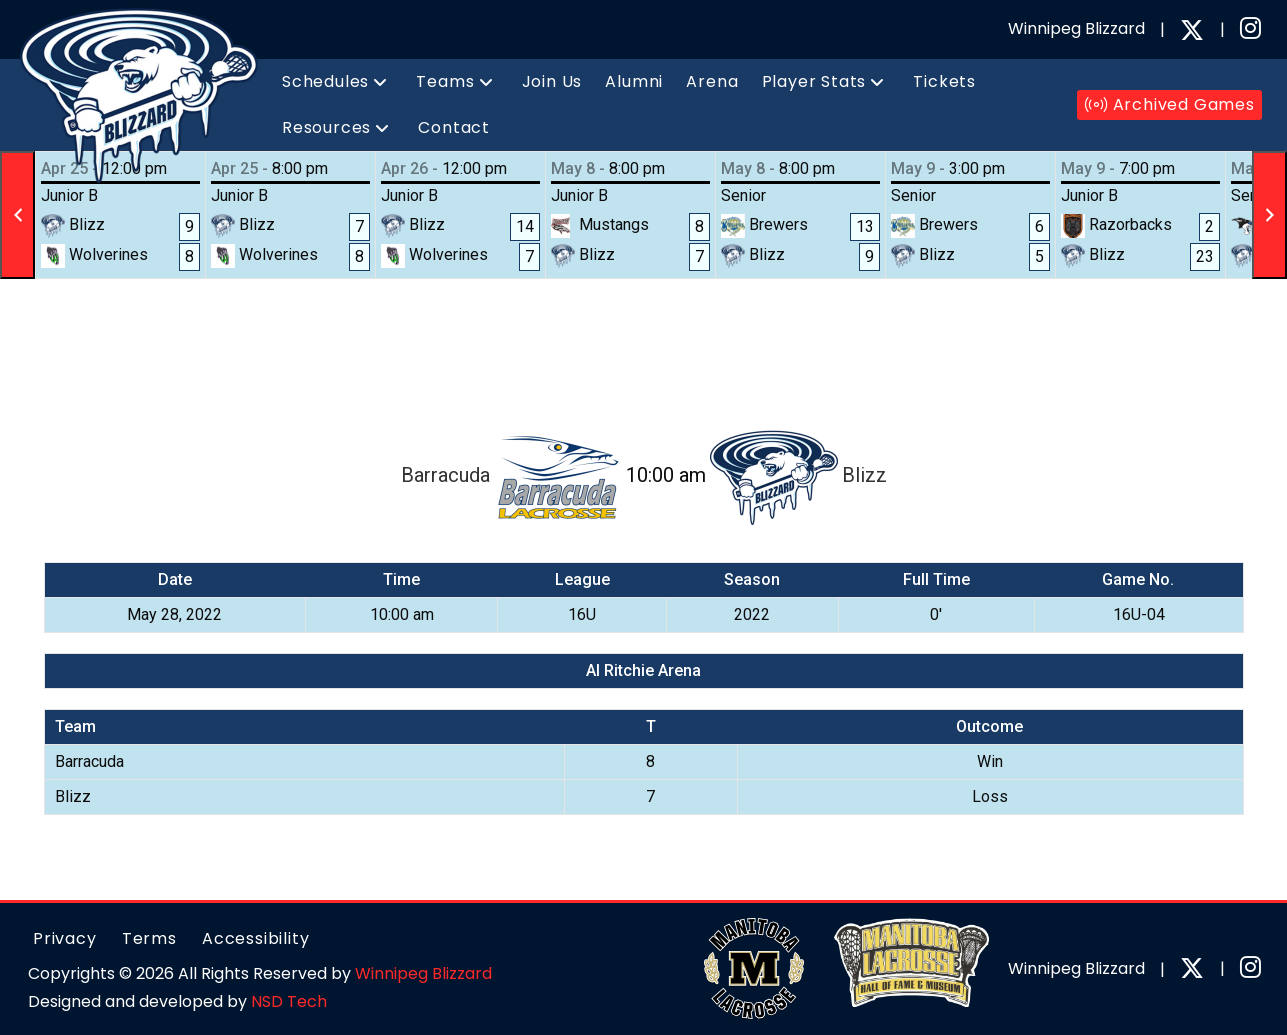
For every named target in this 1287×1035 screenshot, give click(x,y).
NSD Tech (289, 1001)
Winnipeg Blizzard (423, 973)
